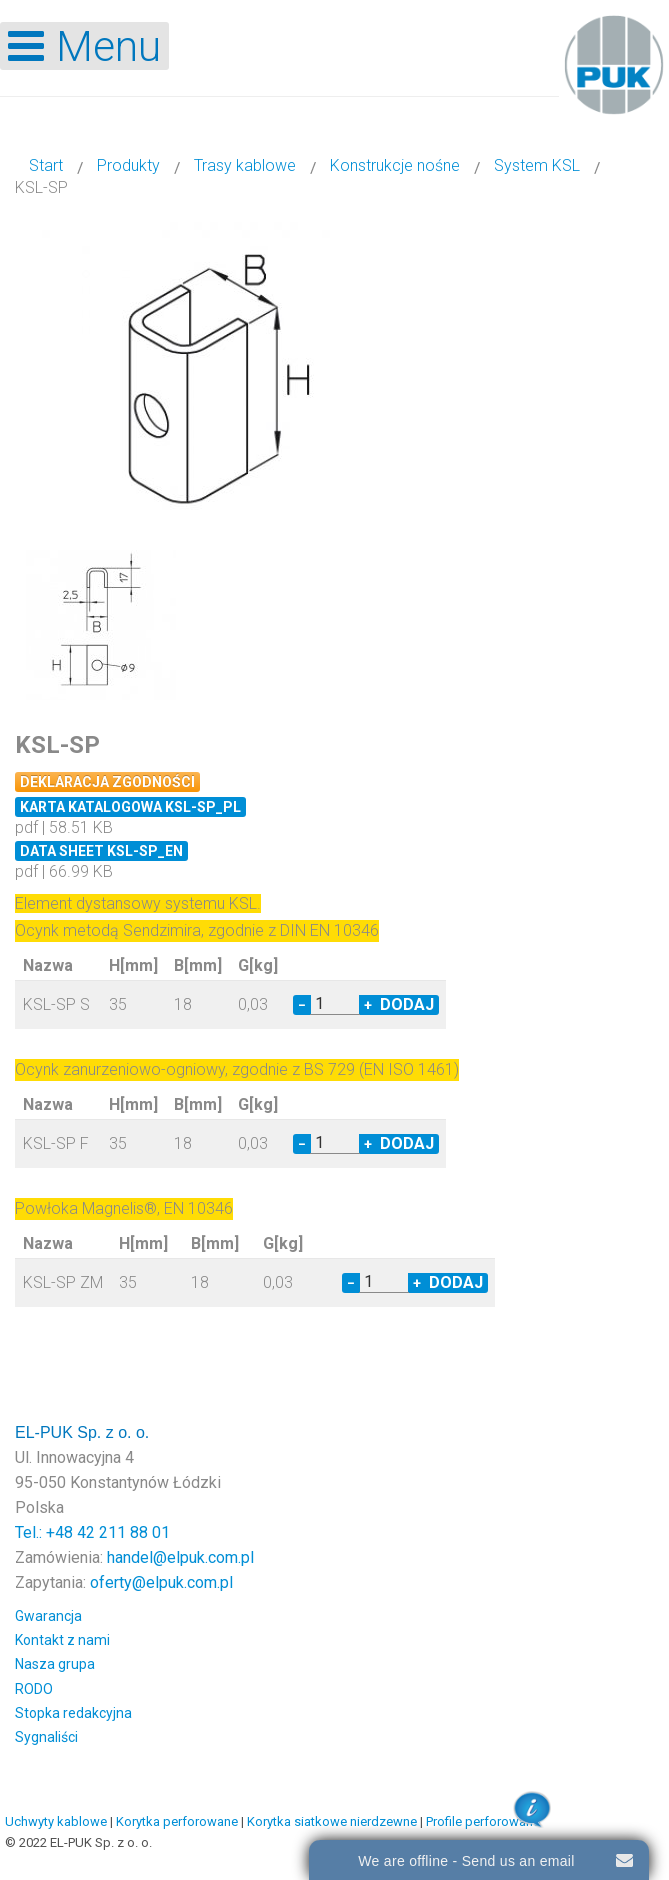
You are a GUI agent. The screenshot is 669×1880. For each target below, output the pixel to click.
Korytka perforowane (177, 1821)
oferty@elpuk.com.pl (161, 1582)
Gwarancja (48, 1616)
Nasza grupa (55, 1664)
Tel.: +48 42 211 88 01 (92, 1532)
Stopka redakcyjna (73, 1713)
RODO (34, 1689)
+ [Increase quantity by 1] (368, 1005)
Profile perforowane (483, 1821)
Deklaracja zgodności (107, 782)
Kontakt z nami (62, 1640)
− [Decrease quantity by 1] (302, 1005)
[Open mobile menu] (84, 46)
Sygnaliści (46, 1737)
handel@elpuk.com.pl (180, 1557)
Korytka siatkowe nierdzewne (332, 1821)
